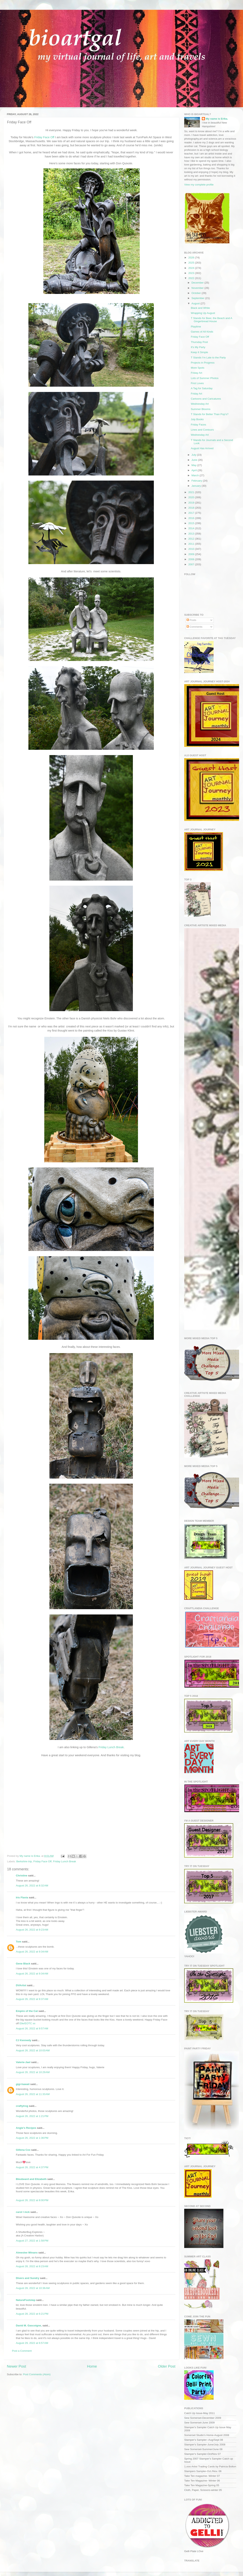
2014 (191, 528)
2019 (191, 502)
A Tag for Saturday (202, 388)
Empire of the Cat (27, 2011)
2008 (191, 559)
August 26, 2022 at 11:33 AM (33, 2094)
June (194, 459)
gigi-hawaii (23, 2084)
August (195, 303)
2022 (191, 278)
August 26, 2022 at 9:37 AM (32, 1999)
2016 (191, 518)
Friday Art (196, 372)
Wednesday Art (200, 403)
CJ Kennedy (23, 2040)
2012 (191, 538)
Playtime (196, 326)
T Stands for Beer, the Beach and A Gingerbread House (211, 320)
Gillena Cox (23, 2149)
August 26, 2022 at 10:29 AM (33, 2072)
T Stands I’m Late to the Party (208, 357)
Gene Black (23, 1963)
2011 (191, 543)
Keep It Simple (199, 352)
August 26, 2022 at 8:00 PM (32, 2200)
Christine (21, 1875)
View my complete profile (199, 184)
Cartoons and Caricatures (206, 398)
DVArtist (21, 1985)
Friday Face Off (44, 137)
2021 (191, 492)
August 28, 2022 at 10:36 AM (33, 2288)
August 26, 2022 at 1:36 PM (32, 2137)
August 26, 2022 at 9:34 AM (32, 1951)
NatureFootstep (25, 2300)
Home (92, 2366)
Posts (191, 620)
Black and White (200, 307)
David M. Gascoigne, (29, 2325)
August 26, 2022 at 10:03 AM (33, 2050)
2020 (191, 497)
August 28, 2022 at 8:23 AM (32, 2266)
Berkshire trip (24, 1861)
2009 (191, 554)
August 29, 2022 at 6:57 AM (32, 2342)
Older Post (166, 2366)
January (196, 485)
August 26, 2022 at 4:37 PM (32, 2167)
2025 (191, 262)
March (195, 475)
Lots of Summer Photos (205, 378)
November (197, 287)
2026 (191, 257)
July (194, 454)
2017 (191, 512)
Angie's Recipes (26, 2127)
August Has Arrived (202, 448)
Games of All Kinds (202, 331)
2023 (191, 273)
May (194, 465)
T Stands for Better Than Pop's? (209, 414)
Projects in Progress (203, 362)
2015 (191, 523)
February (197, 480)
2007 (191, 564)
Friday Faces (198, 424)
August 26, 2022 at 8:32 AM (32, 1885)
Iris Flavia (22, 1897)
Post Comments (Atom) (37, 2374)
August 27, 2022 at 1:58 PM (32, 2240)
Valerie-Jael (23, 2062)
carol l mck (23, 2212)
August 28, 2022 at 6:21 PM (32, 2313)
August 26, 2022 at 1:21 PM (32, 2116)
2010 (191, 548)
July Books (197, 419)
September (198, 298)
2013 (191, 533)
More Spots (197, 367)
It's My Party (198, 347)
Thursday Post (199, 342)
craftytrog (22, 2105)
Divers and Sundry (27, 2278)
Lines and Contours (202, 429)
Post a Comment (22, 2350)
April (194, 470)
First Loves (197, 383)
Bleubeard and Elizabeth (31, 2179)
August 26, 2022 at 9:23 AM (32, 1929)
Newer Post (16, 2366)
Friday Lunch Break (111, 1747)
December (197, 282)
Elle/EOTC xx (27, 2023)
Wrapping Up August (203, 313)
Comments (194, 626)
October (196, 293)
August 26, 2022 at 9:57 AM (32, 2028)
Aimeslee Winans (27, 2252)
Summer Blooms (200, 409)
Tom (18, 1941)
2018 (191, 507)
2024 (191, 267)
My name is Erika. (217, 118)
